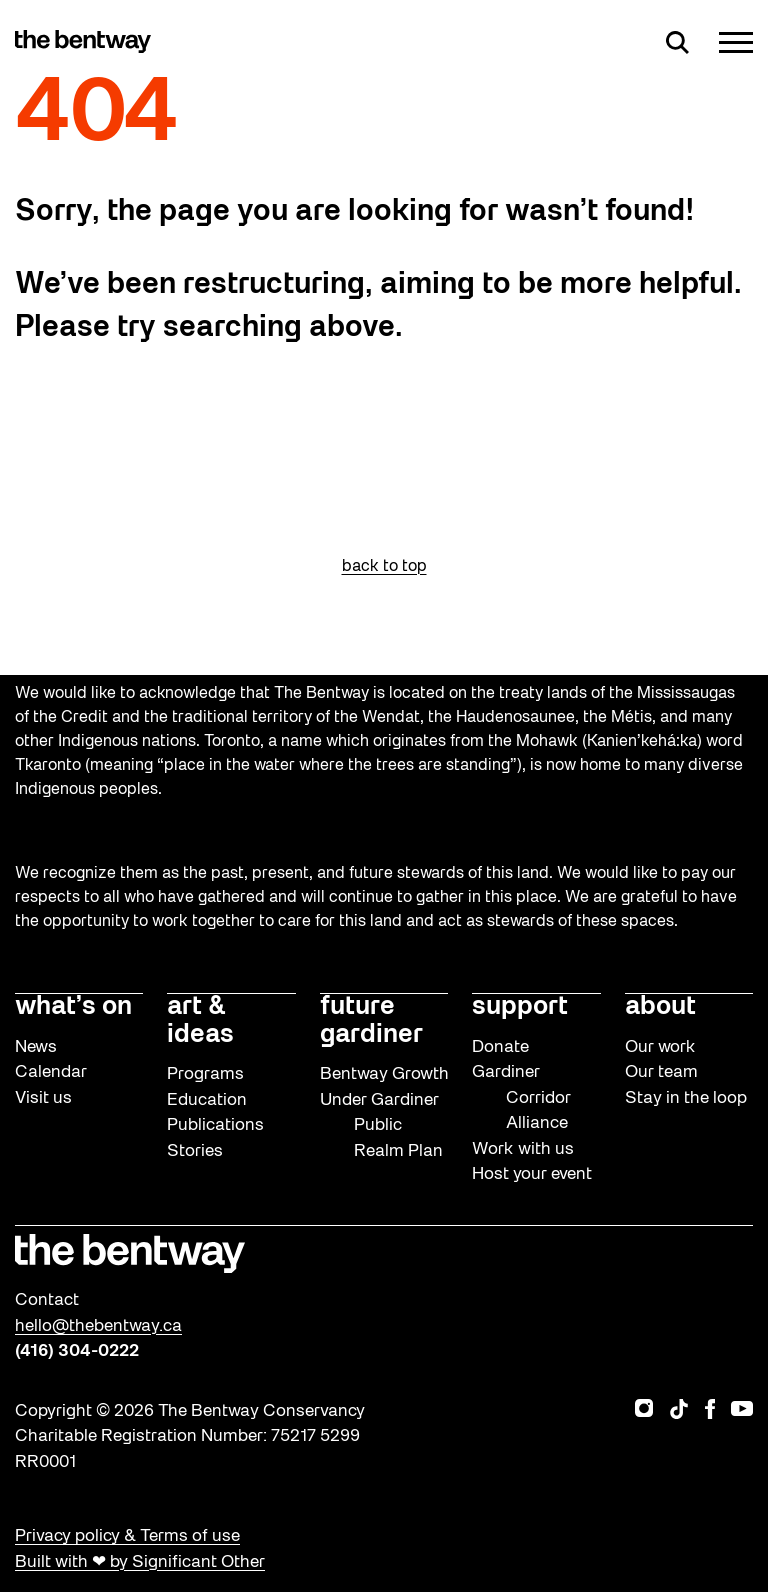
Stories (195, 1151)
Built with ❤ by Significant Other (140, 1562)
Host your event (532, 1174)
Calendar (51, 1072)
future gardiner (371, 1021)
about (660, 1007)
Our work (660, 1047)
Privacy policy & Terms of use (127, 1536)
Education (207, 1100)
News (36, 1047)
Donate (500, 1047)
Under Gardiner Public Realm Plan (381, 1126)
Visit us (43, 1098)
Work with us (523, 1149)
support (520, 1007)
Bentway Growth (384, 1074)
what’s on (73, 1007)
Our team (661, 1072)
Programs (205, 1074)
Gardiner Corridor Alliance (521, 1098)
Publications (215, 1125)
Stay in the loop (686, 1098)
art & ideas (200, 1021)
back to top (384, 567)
